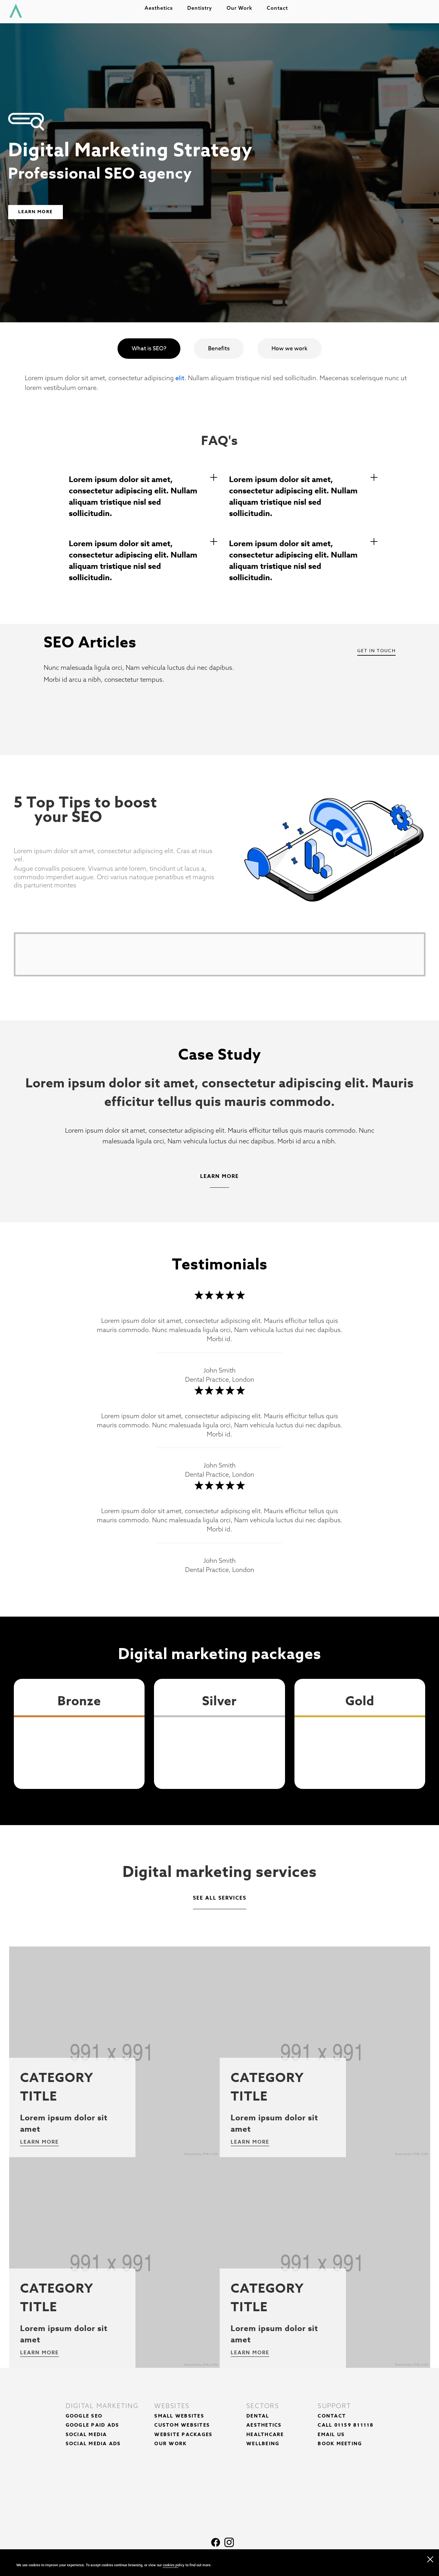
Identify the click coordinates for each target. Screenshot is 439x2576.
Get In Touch (376, 650)
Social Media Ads (93, 2443)
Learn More (35, 211)
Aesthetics (162, 10)
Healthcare (265, 2434)
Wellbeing (262, 2443)
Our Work (170, 2443)
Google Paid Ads (92, 2425)
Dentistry (202, 10)
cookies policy (173, 2565)
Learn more (39, 2142)
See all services (219, 1898)
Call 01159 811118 (346, 2425)
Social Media (86, 2434)
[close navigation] (430, 2558)
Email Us (331, 2434)
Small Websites (179, 2415)
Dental (257, 2415)
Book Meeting (340, 2443)
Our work (242, 10)
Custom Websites (182, 2425)
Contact (280, 10)
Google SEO (84, 2415)
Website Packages (183, 2434)
